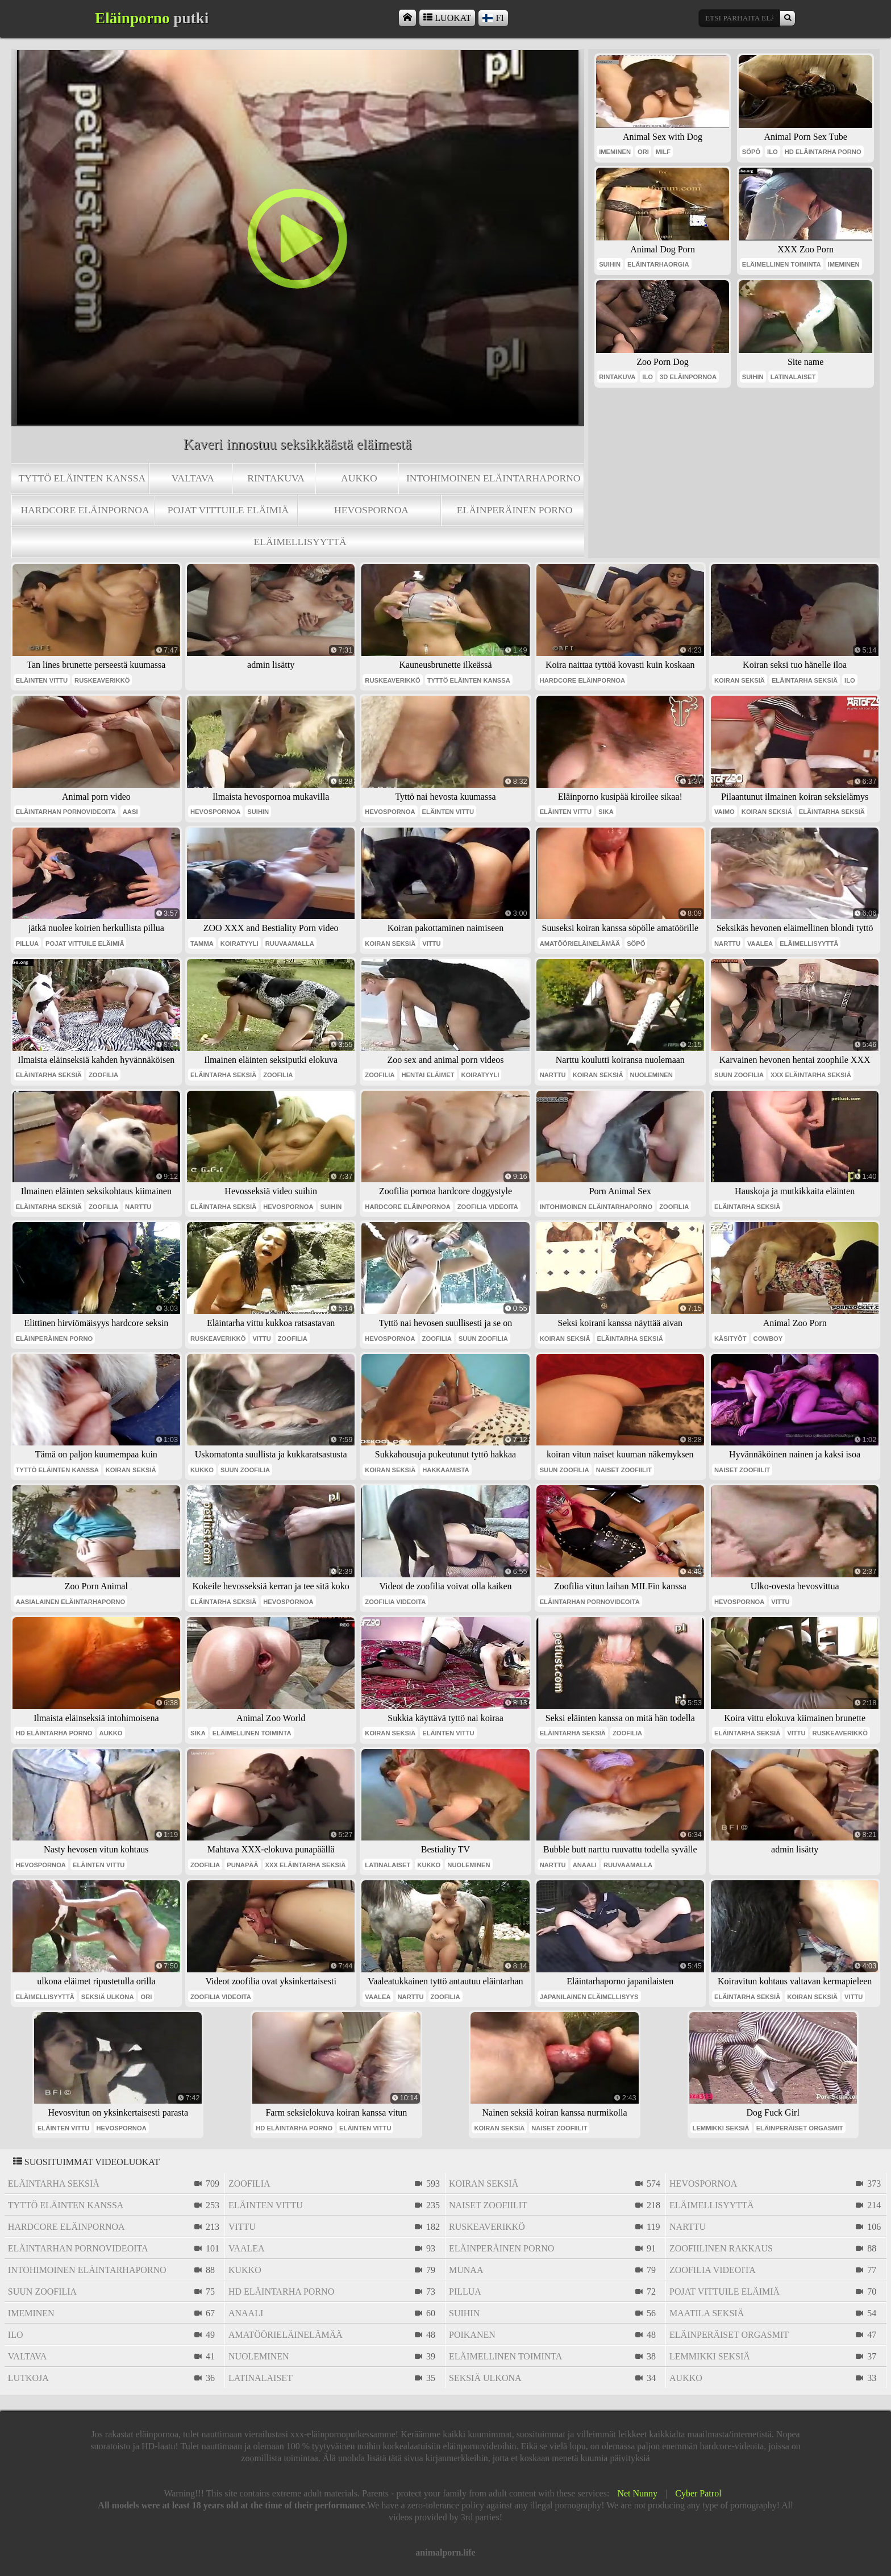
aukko (359, 478)
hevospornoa (371, 510)
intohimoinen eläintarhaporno (493, 478)
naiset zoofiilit (624, 1469)
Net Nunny (637, 2493)
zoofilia (103, 1074)
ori (643, 151)
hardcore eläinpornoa (84, 510)
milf (663, 151)
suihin (610, 264)
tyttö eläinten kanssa (82, 478)
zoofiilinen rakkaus (721, 2248)
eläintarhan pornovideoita (66, 811)
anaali (585, 1865)
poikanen (472, 2335)
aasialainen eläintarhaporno (70, 1601)
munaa (466, 2270)
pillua (27, 943)
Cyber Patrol (698, 2493)
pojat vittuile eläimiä (228, 510)
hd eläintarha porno (823, 151)
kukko (202, 1469)
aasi (130, 811)
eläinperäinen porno (515, 510)
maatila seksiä (706, 2313)
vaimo (724, 811)
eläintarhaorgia (658, 264)
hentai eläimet (428, 1074)
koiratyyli (239, 943)
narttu (727, 943)
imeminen (615, 151)
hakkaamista (445, 1469)
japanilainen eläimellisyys (589, 1996)
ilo (772, 151)
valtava (193, 478)
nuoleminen (651, 1074)
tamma (202, 943)
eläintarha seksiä (805, 680)
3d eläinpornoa (688, 376)
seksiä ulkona (107, 1996)
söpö (751, 151)
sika (606, 811)
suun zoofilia (739, 1074)
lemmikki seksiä (721, 2128)
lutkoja (28, 2378)
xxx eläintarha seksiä (811, 1074)
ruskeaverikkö (102, 680)
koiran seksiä (739, 680)
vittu (431, 943)
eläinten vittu (42, 680)
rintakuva (276, 478)
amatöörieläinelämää (580, 943)
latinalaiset (793, 376)
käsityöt (730, 1338)
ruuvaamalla (289, 943)
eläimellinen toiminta (781, 264)
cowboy (768, 1338)
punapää (242, 1865)
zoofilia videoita (487, 1206)
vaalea (760, 943)
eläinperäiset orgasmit (799, 2128)
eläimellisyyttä (299, 541)
